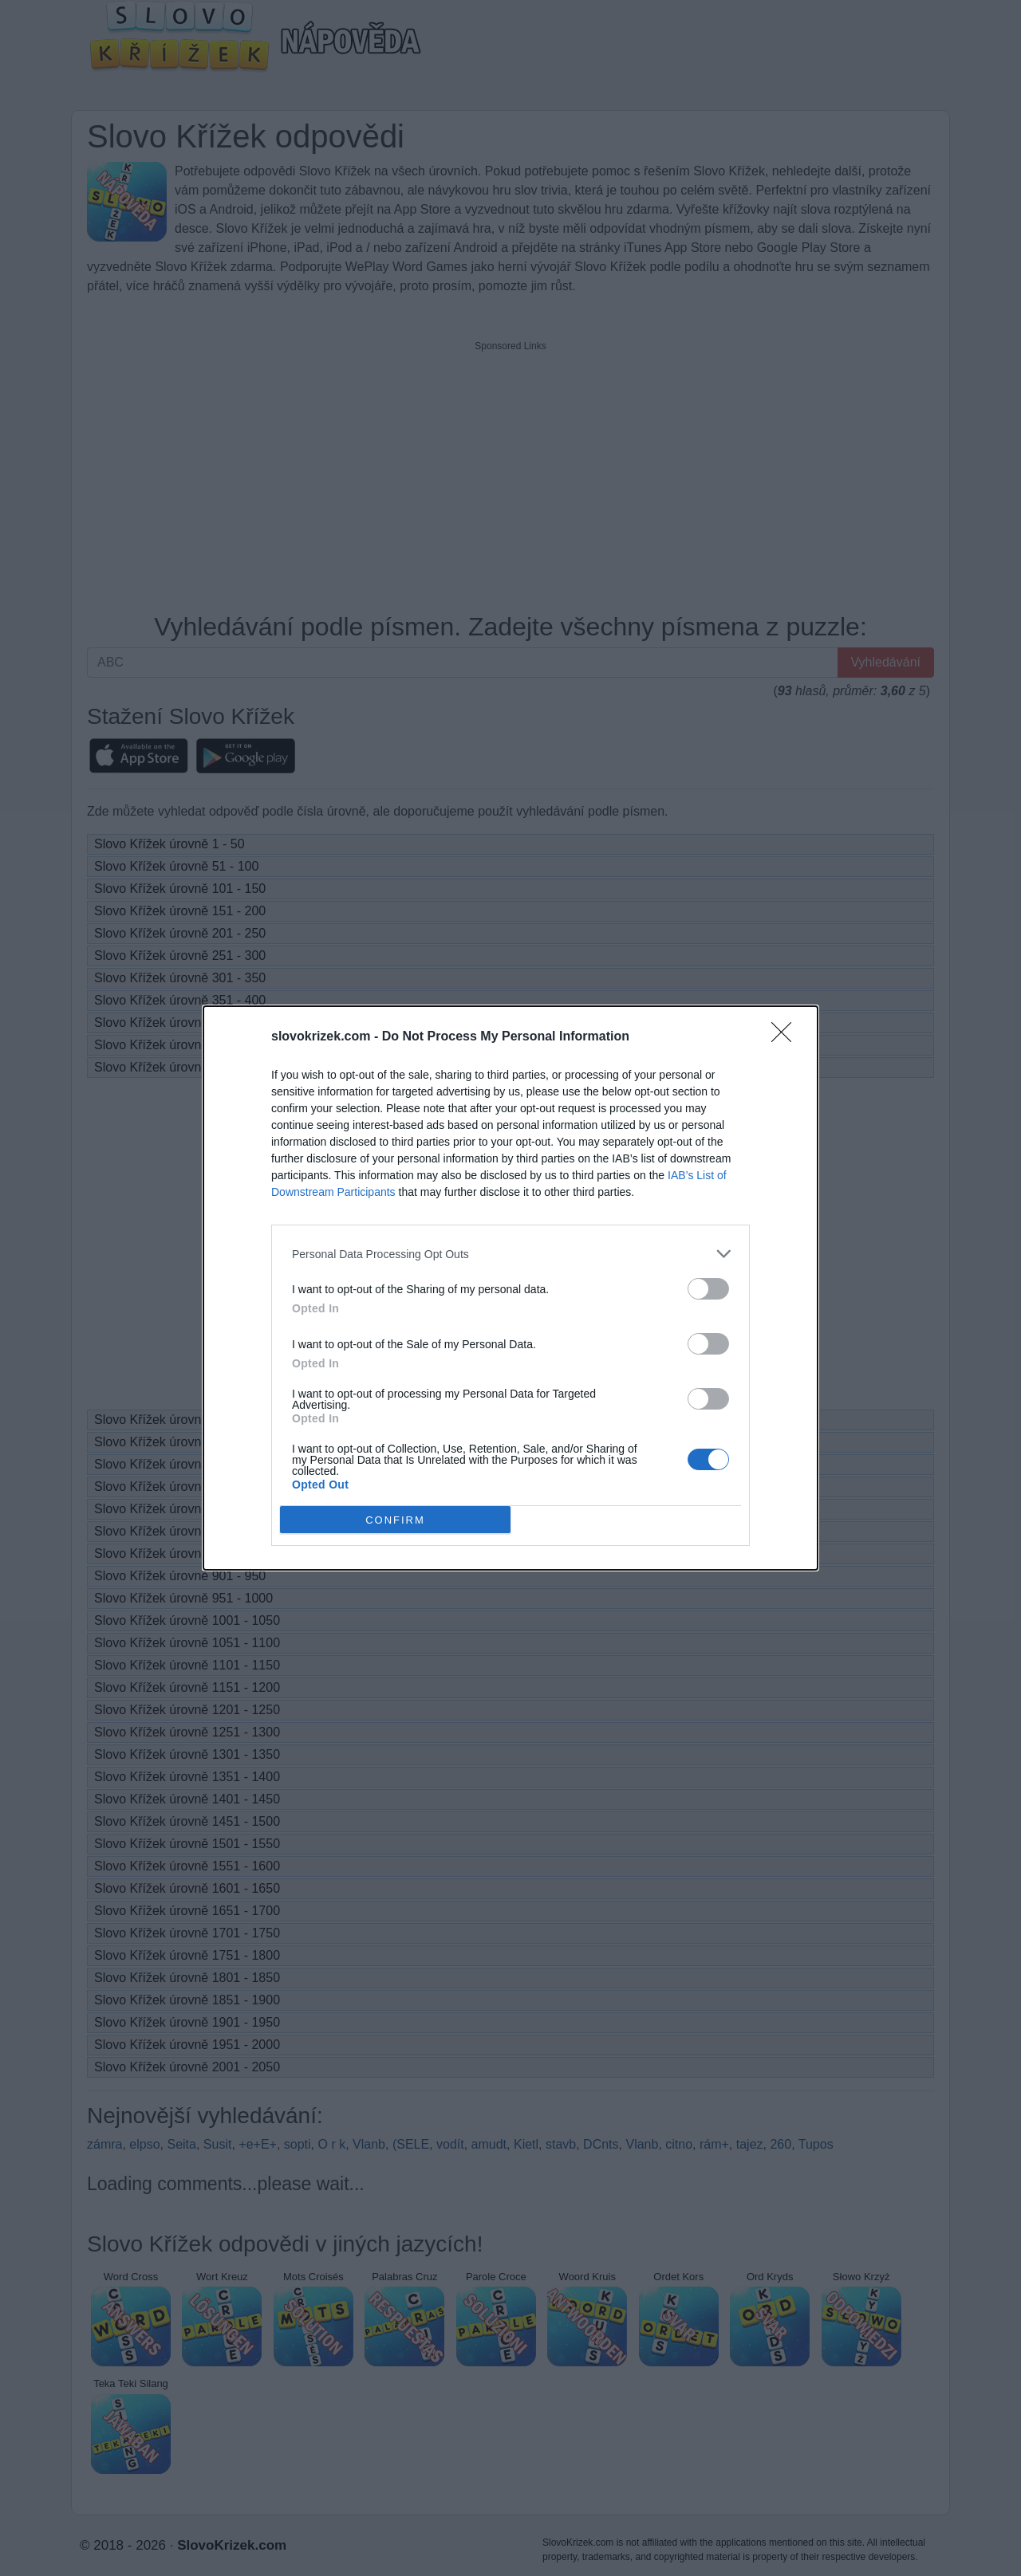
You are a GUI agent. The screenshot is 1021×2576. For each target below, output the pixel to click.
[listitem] (510, 1253)
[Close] (786, 1037)
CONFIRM (395, 1520)
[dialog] (510, 1288)
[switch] (708, 1289)
